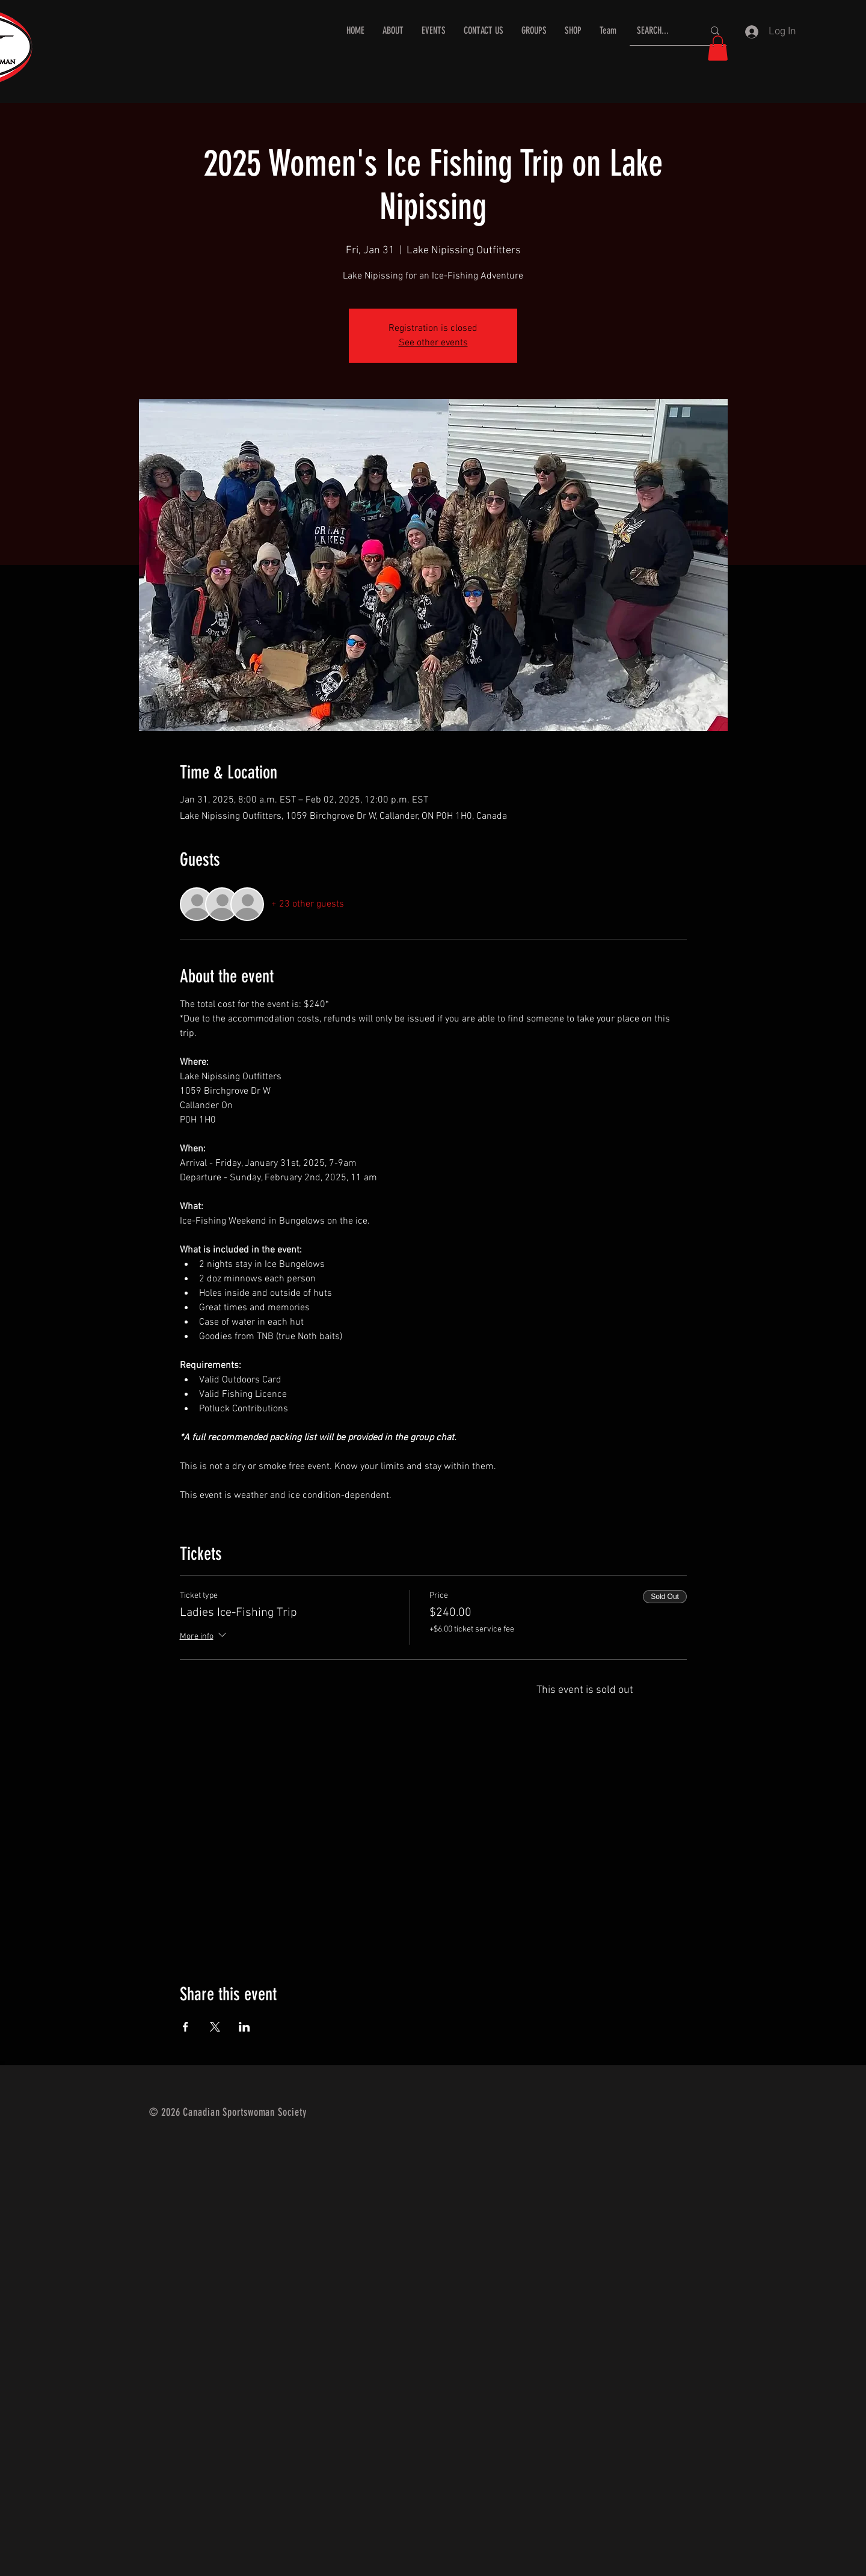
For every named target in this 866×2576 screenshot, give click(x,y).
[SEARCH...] (661, 31)
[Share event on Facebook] (185, 2027)
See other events (433, 343)
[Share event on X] (215, 2027)
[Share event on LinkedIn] (244, 2027)
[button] (717, 48)
